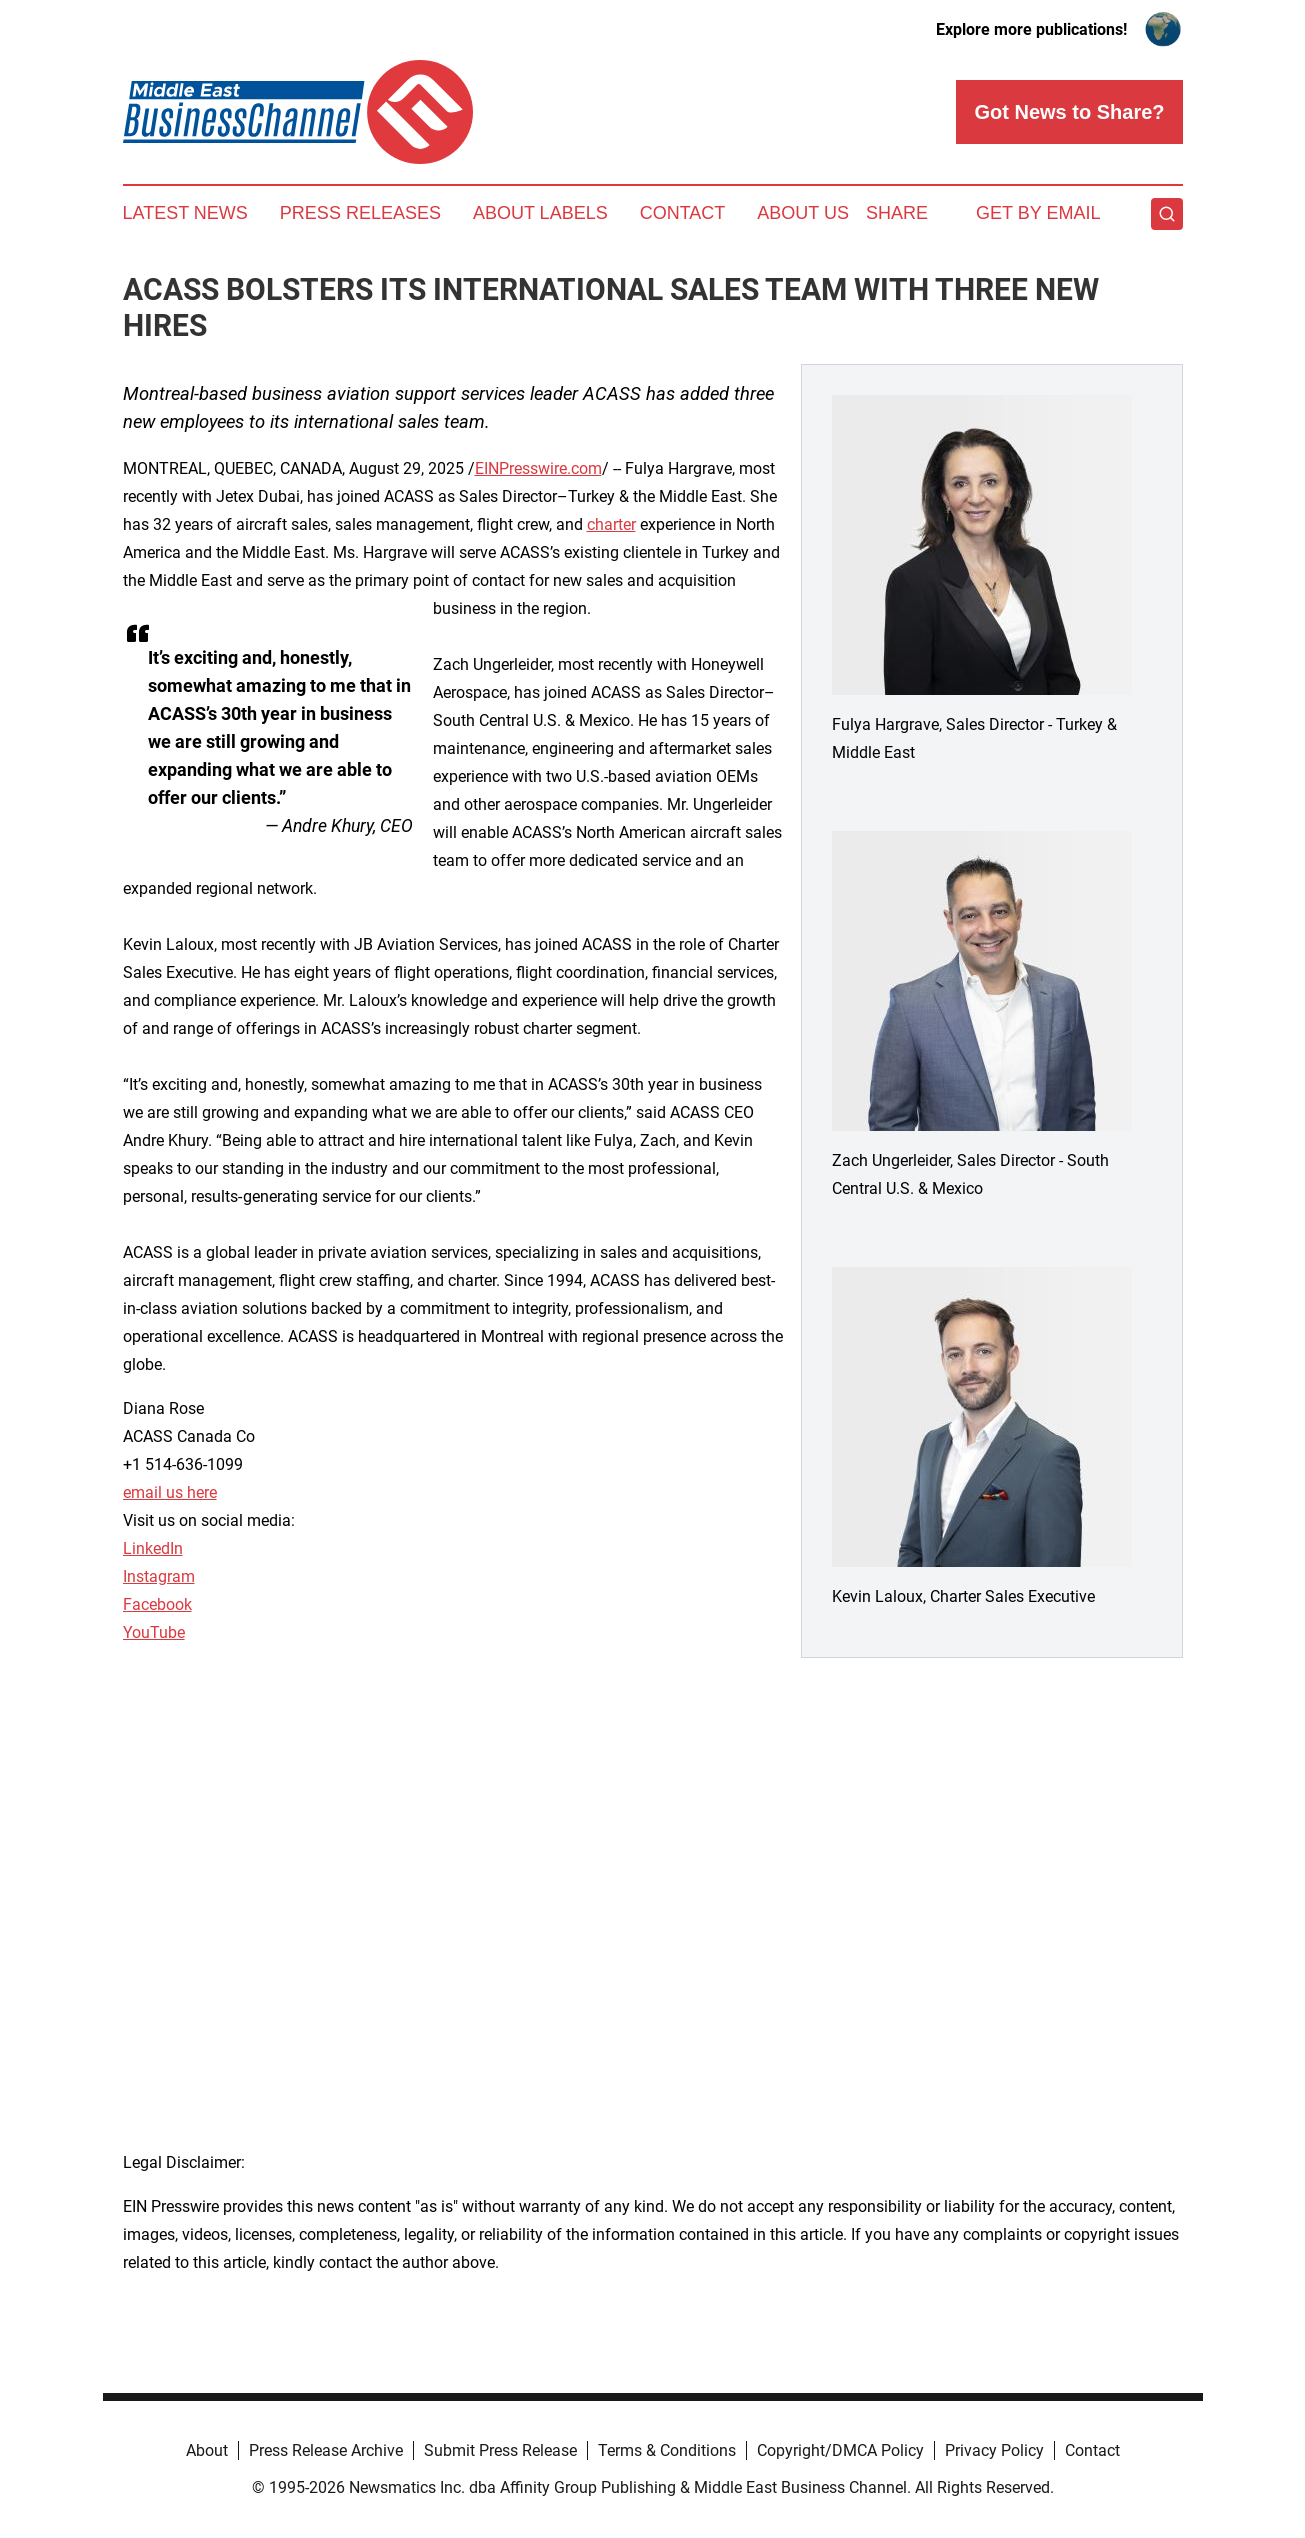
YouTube (154, 1632)
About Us (803, 213)
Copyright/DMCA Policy (840, 2450)
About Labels (540, 213)
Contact (683, 213)
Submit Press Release (500, 2450)
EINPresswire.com (538, 468)
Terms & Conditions (667, 2450)
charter (611, 524)
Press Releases (360, 213)
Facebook (157, 1604)
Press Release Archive (326, 2450)
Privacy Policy (994, 2450)
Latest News (185, 213)
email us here (170, 1492)
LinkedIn (153, 1548)
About (207, 2450)
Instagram (159, 1576)
